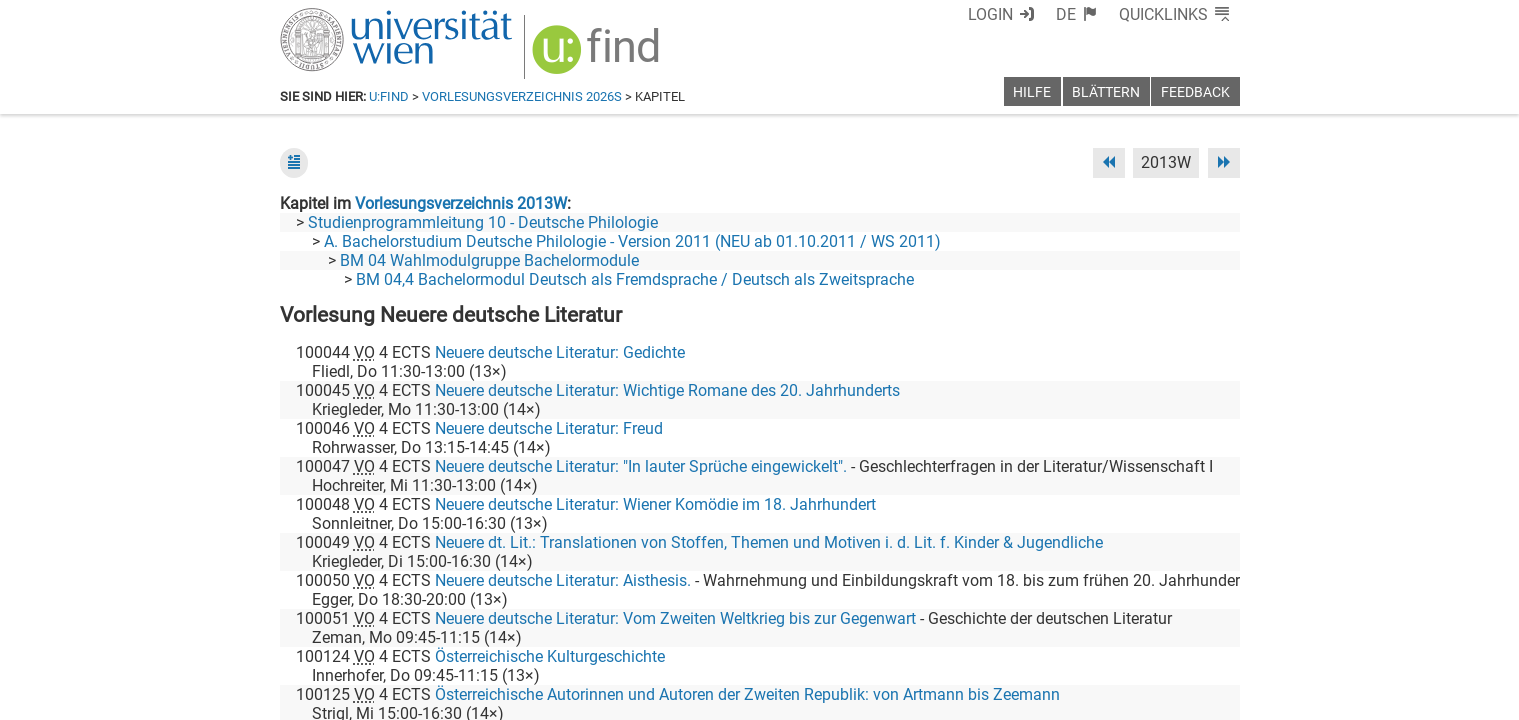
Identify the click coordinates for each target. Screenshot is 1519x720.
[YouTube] (1143, 636)
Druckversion (1194, 697)
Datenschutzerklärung (1058, 697)
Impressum (814, 697)
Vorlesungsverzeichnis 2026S (522, 96)
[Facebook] (1015, 636)
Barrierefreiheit (917, 697)
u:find (389, 96)
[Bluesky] (1079, 636)
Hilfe (1032, 92)
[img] (598, 56)
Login (990, 14)
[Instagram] (1207, 636)
